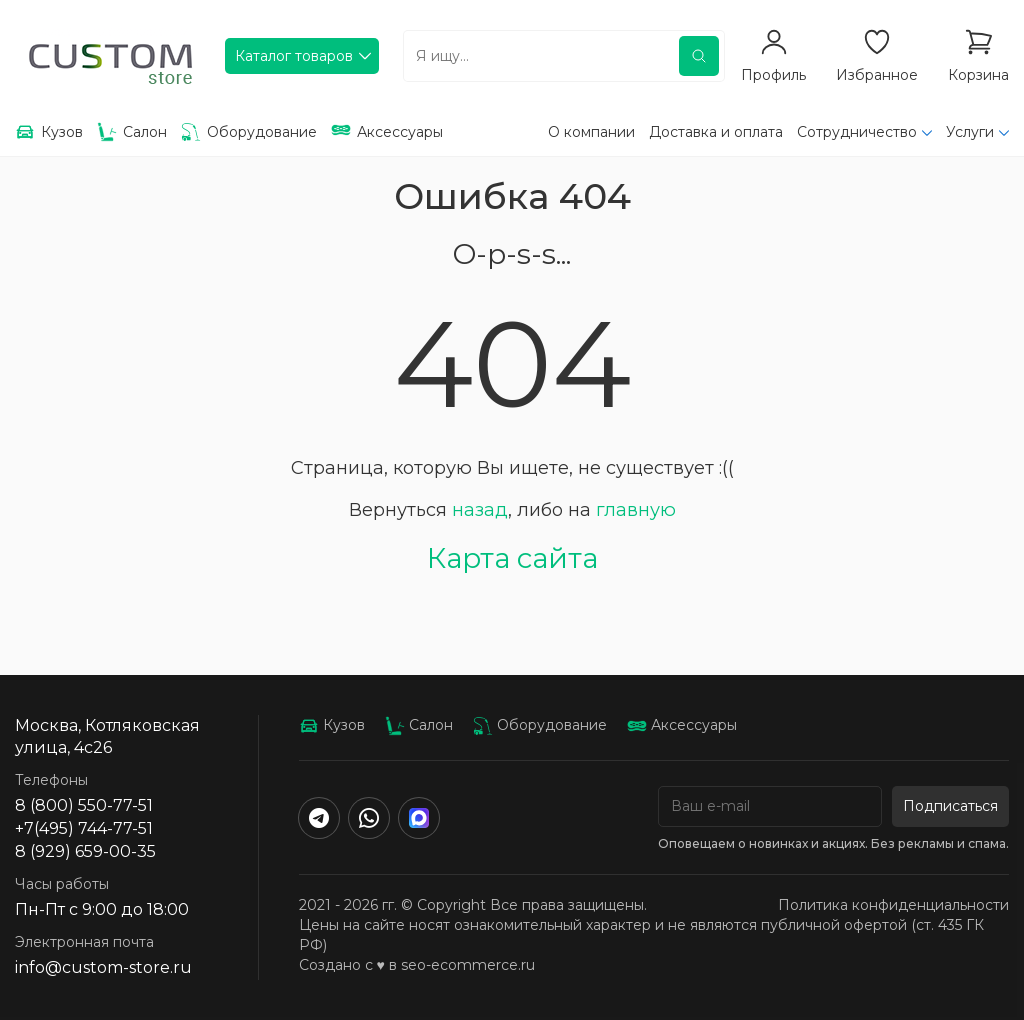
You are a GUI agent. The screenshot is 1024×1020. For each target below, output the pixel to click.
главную (636, 510)
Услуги (970, 132)
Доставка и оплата (716, 132)
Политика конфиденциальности (893, 905)
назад (480, 510)
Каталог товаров (294, 56)
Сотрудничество (857, 132)
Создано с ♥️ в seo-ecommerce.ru (417, 965)
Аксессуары (682, 725)
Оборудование (540, 725)
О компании (591, 132)
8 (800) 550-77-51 (84, 805)
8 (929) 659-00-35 (85, 851)
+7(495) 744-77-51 (84, 828)
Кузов (332, 725)
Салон (419, 725)
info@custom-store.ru (103, 967)
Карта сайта (512, 558)
